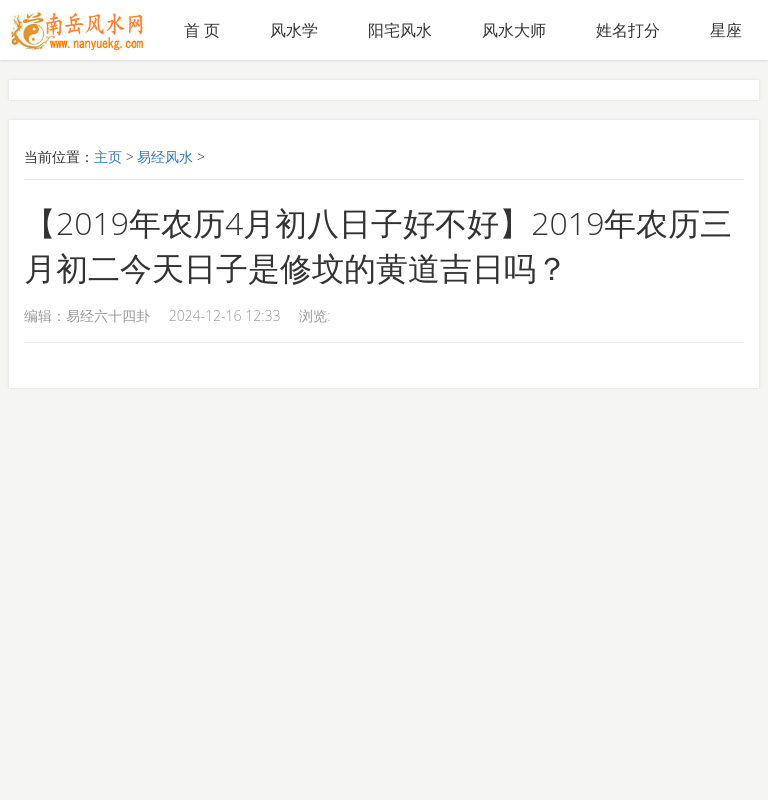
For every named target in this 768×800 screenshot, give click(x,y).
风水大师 (514, 30)
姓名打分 (628, 30)
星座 (726, 30)
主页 (108, 156)
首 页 (202, 30)
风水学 (294, 30)
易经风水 (165, 156)
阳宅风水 (400, 30)
